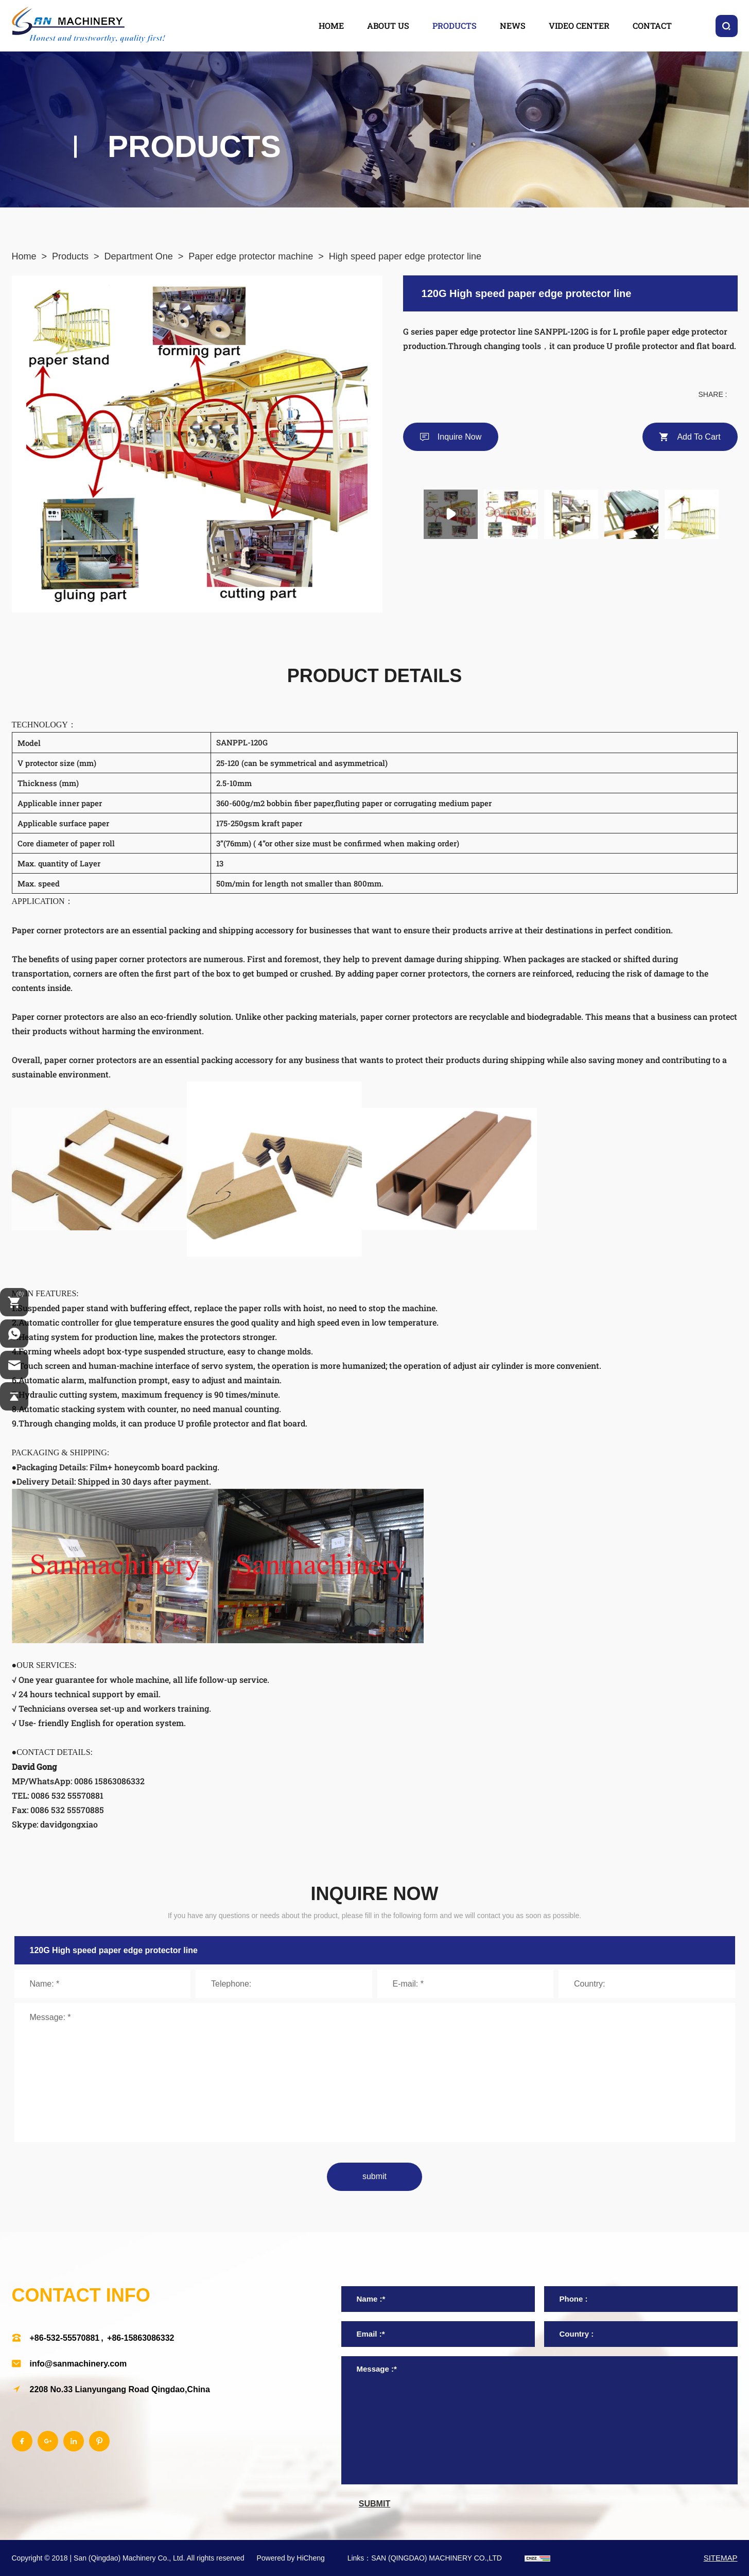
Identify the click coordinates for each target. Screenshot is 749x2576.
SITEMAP (721, 2557)
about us (388, 25)
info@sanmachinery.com (78, 2363)
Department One (138, 256)
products (454, 25)
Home (24, 256)
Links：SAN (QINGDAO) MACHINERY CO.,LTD (424, 2558)
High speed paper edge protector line (405, 256)
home (331, 25)
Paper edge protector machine (250, 256)
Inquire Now (459, 436)
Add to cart (698, 436)
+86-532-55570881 (65, 2338)
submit (374, 2176)
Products (70, 256)
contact (652, 25)
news (513, 25)
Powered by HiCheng (290, 2558)
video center (579, 25)
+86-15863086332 (140, 2338)
